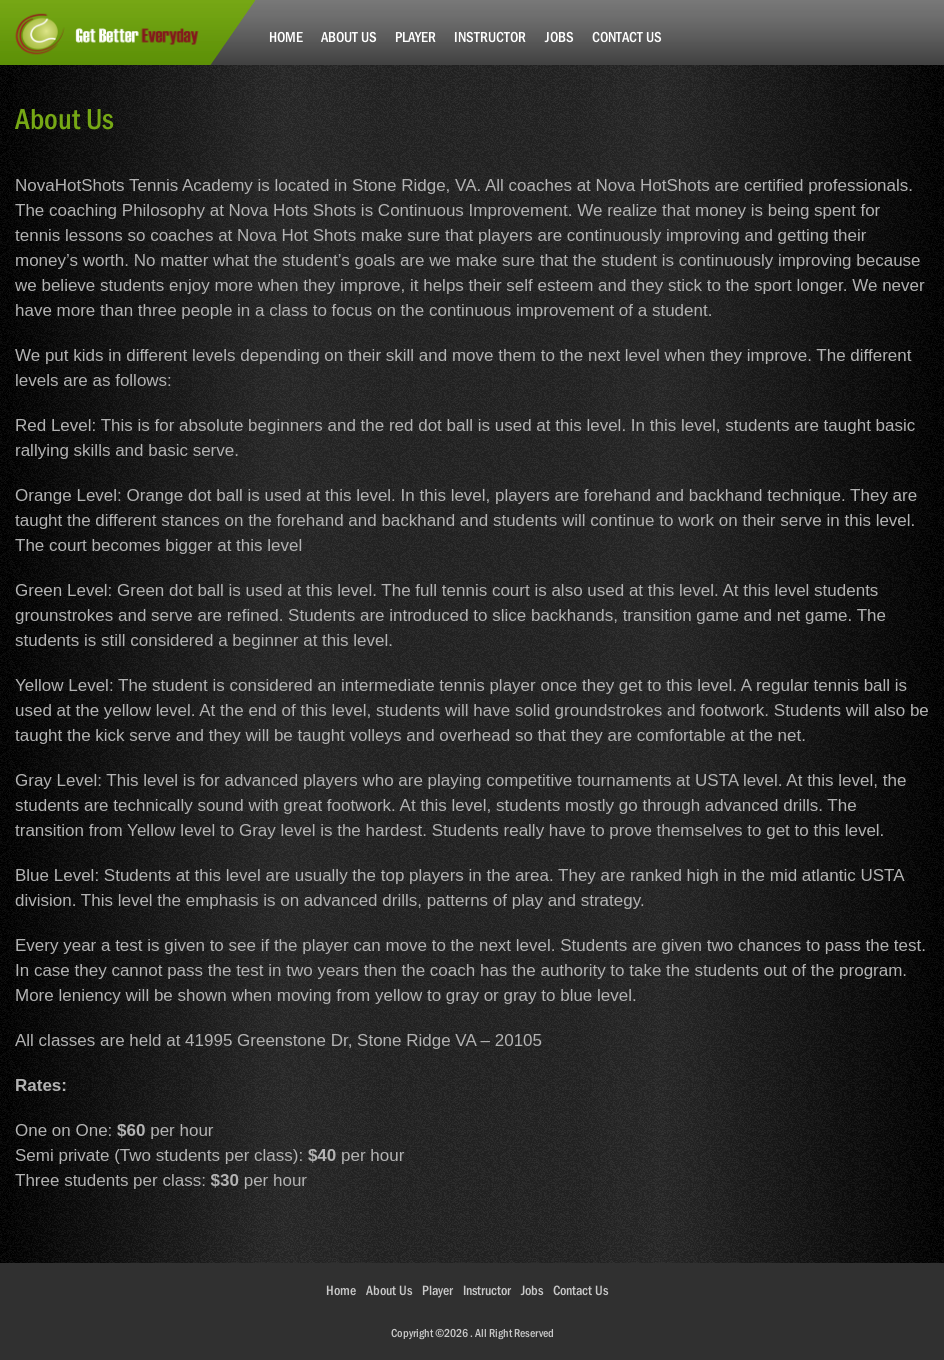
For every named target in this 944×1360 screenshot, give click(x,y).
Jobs (559, 36)
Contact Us (627, 36)
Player (415, 36)
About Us (349, 36)
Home (286, 36)
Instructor (490, 36)
